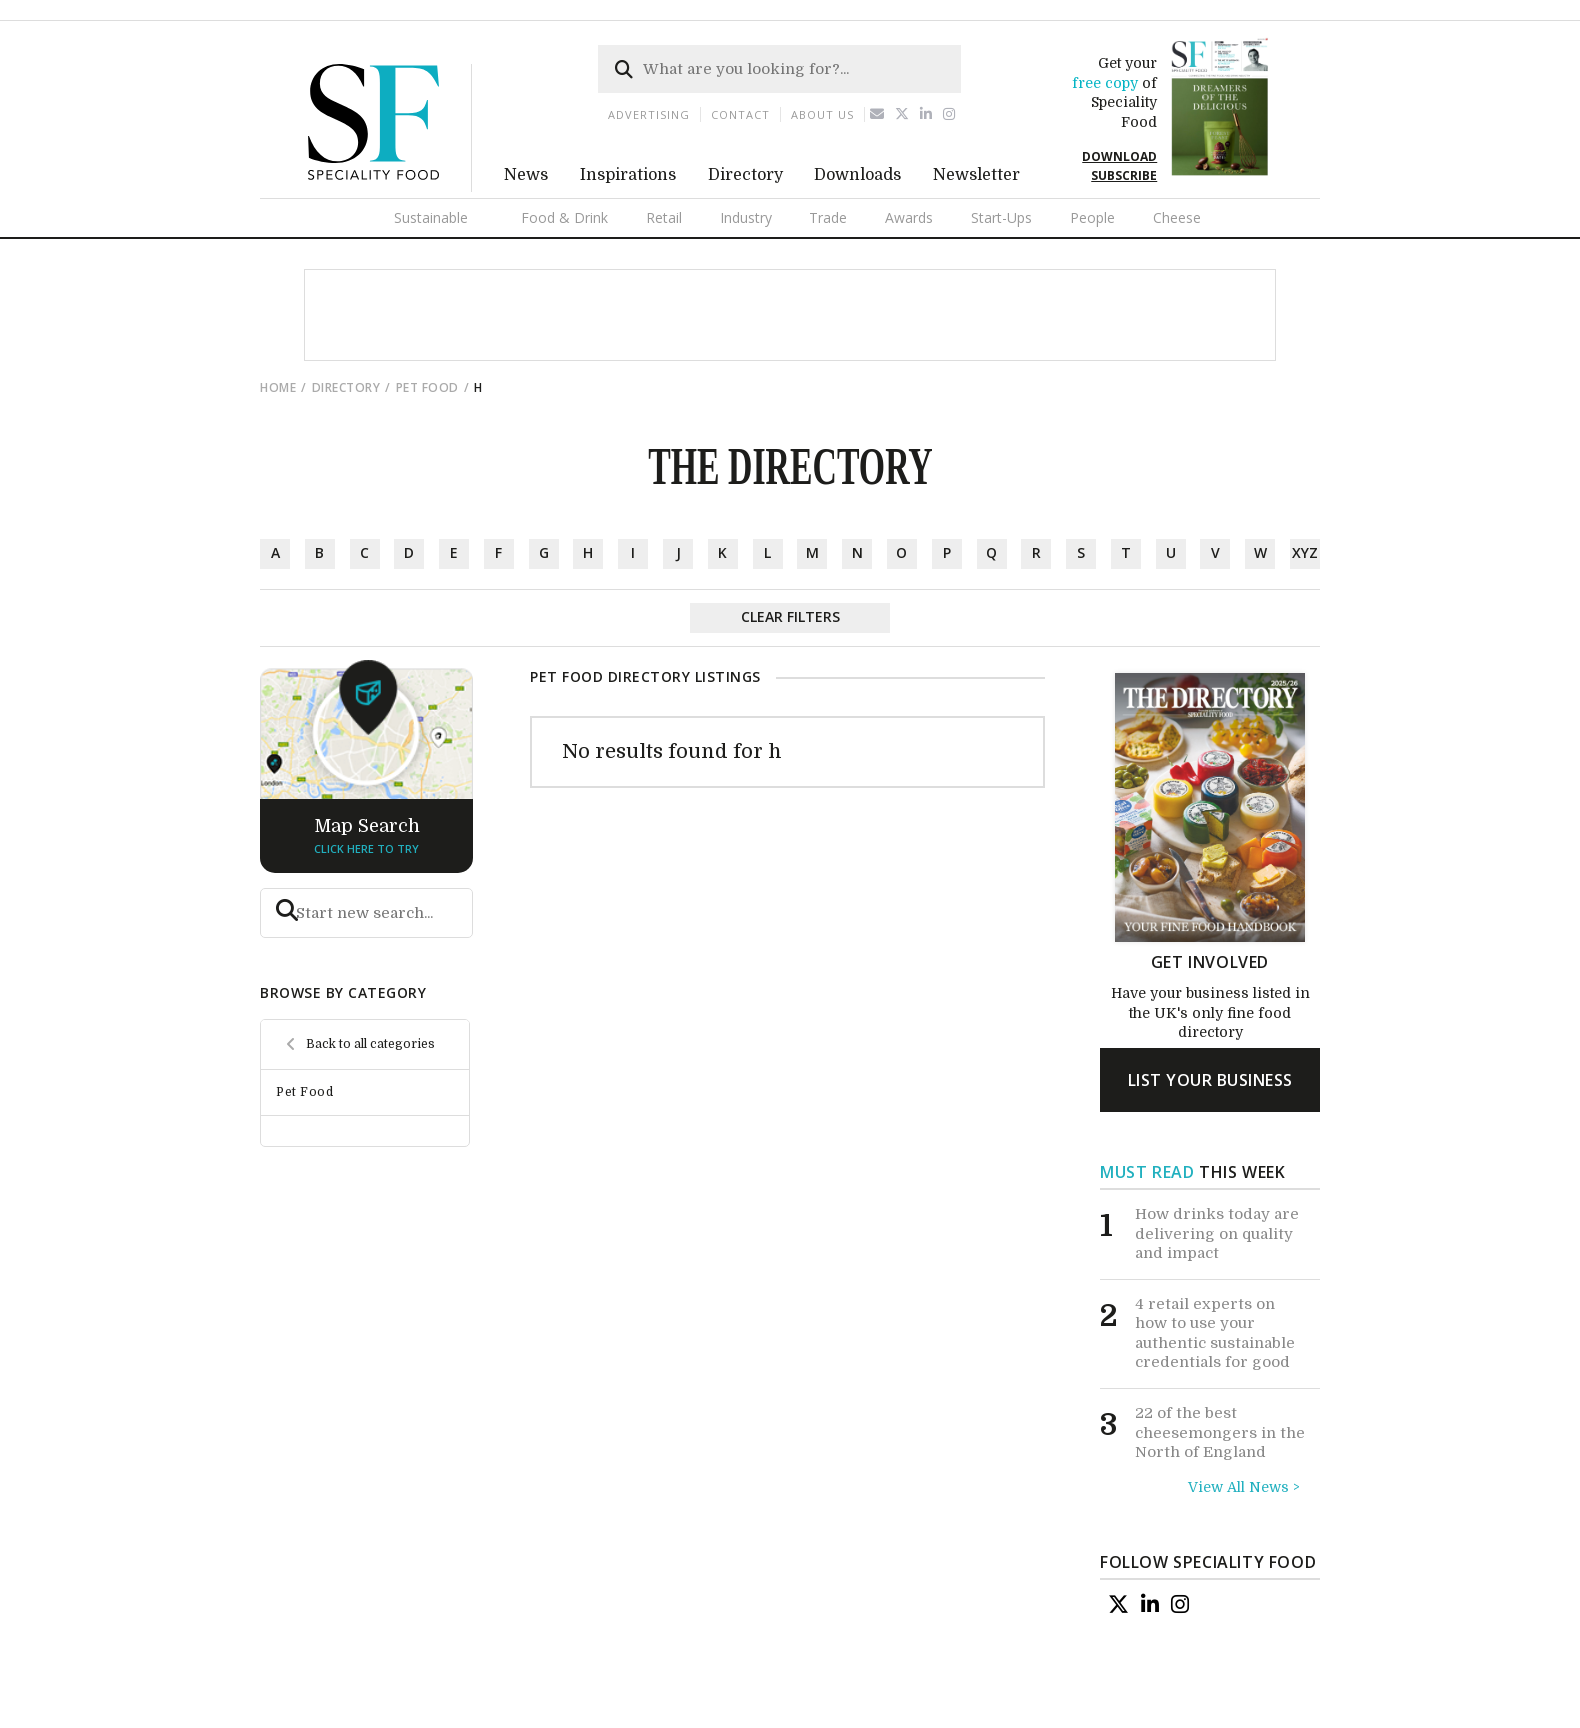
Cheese (1177, 217)
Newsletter (976, 175)
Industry (746, 217)
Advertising (649, 114)
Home (278, 387)
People (1092, 217)
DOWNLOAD (1119, 156)
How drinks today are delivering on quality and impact (1217, 1233)
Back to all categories (370, 1044)
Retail (664, 217)
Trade (828, 217)
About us (822, 114)
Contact (740, 114)
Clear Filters (790, 616)
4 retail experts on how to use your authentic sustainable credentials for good (1215, 1333)
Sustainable (431, 217)
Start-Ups (1001, 217)
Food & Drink (564, 217)
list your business (1210, 1080)
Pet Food (427, 387)
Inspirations (628, 175)
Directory (745, 175)
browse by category (343, 992)
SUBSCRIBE (1124, 175)
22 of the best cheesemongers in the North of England (1220, 1432)
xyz (1305, 552)
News (526, 175)
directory (346, 387)
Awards (909, 217)
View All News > (1244, 1487)
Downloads (857, 175)
